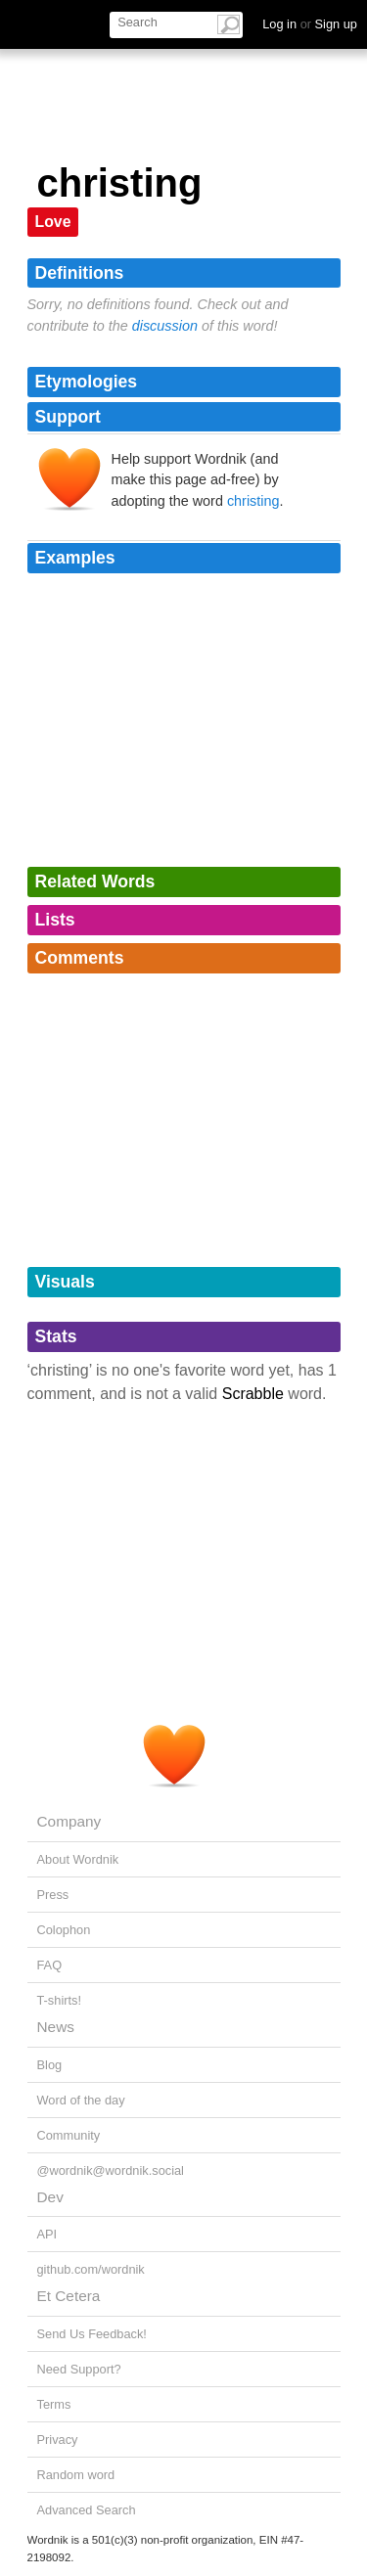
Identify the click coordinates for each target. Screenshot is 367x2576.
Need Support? (79, 2369)
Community (69, 2135)
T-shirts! (59, 2000)
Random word (76, 2474)
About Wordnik (78, 1859)
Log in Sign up (309, 24)
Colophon (64, 1929)
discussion (165, 326)
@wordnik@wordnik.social (110, 2170)
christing (253, 501)
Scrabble (253, 1393)
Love (53, 221)
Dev (50, 2197)
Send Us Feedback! (92, 2334)
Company (69, 1821)
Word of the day (81, 2100)
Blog (50, 2064)
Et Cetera (69, 2295)
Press (53, 1894)
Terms (54, 2404)
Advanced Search (86, 2510)
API (47, 2234)
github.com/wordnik (91, 2269)
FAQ (50, 1965)
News (55, 2026)
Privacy (57, 2439)
